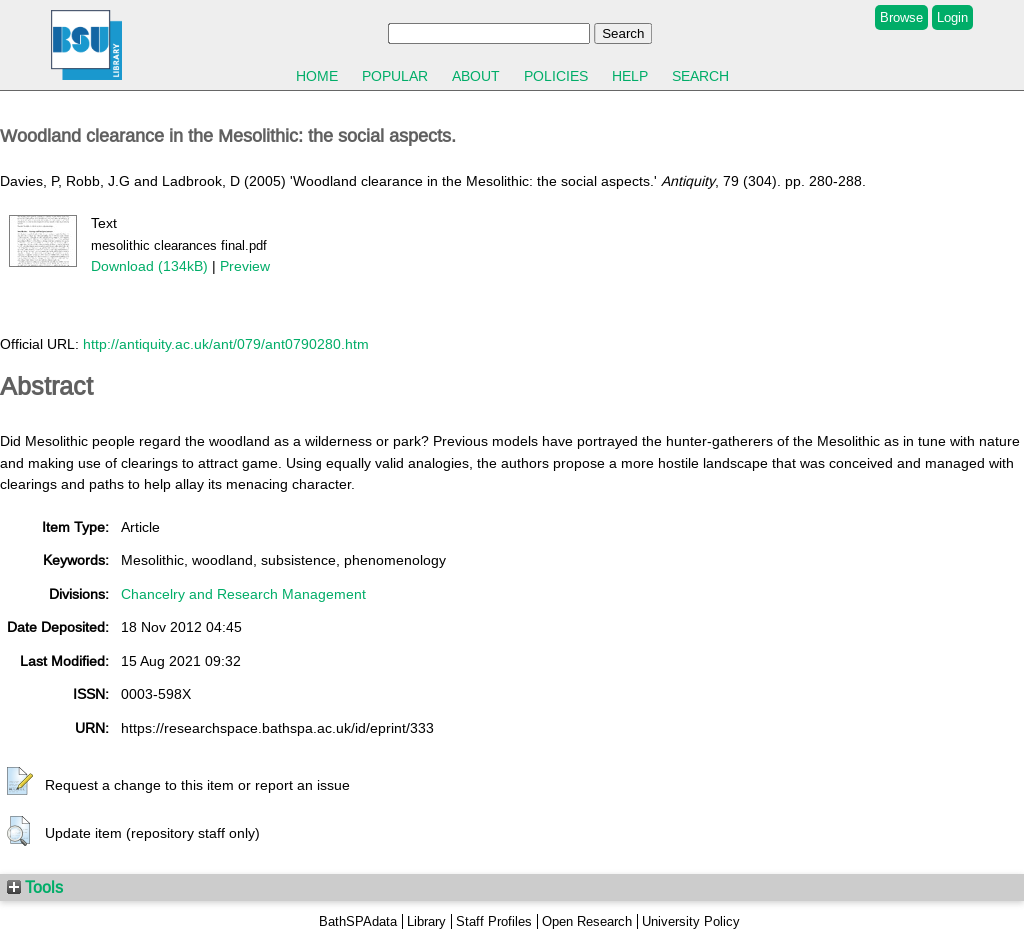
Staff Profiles (494, 921)
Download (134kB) (149, 266)
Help (630, 76)
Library (426, 921)
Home (317, 76)
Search (700, 76)
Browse (901, 17)
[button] (20, 782)
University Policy (691, 921)
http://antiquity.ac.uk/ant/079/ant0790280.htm (226, 344)
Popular (395, 76)
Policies (556, 76)
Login (952, 17)
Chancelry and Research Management (243, 594)
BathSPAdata (358, 921)
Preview (245, 266)
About (476, 76)
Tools (35, 887)
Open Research (587, 921)
